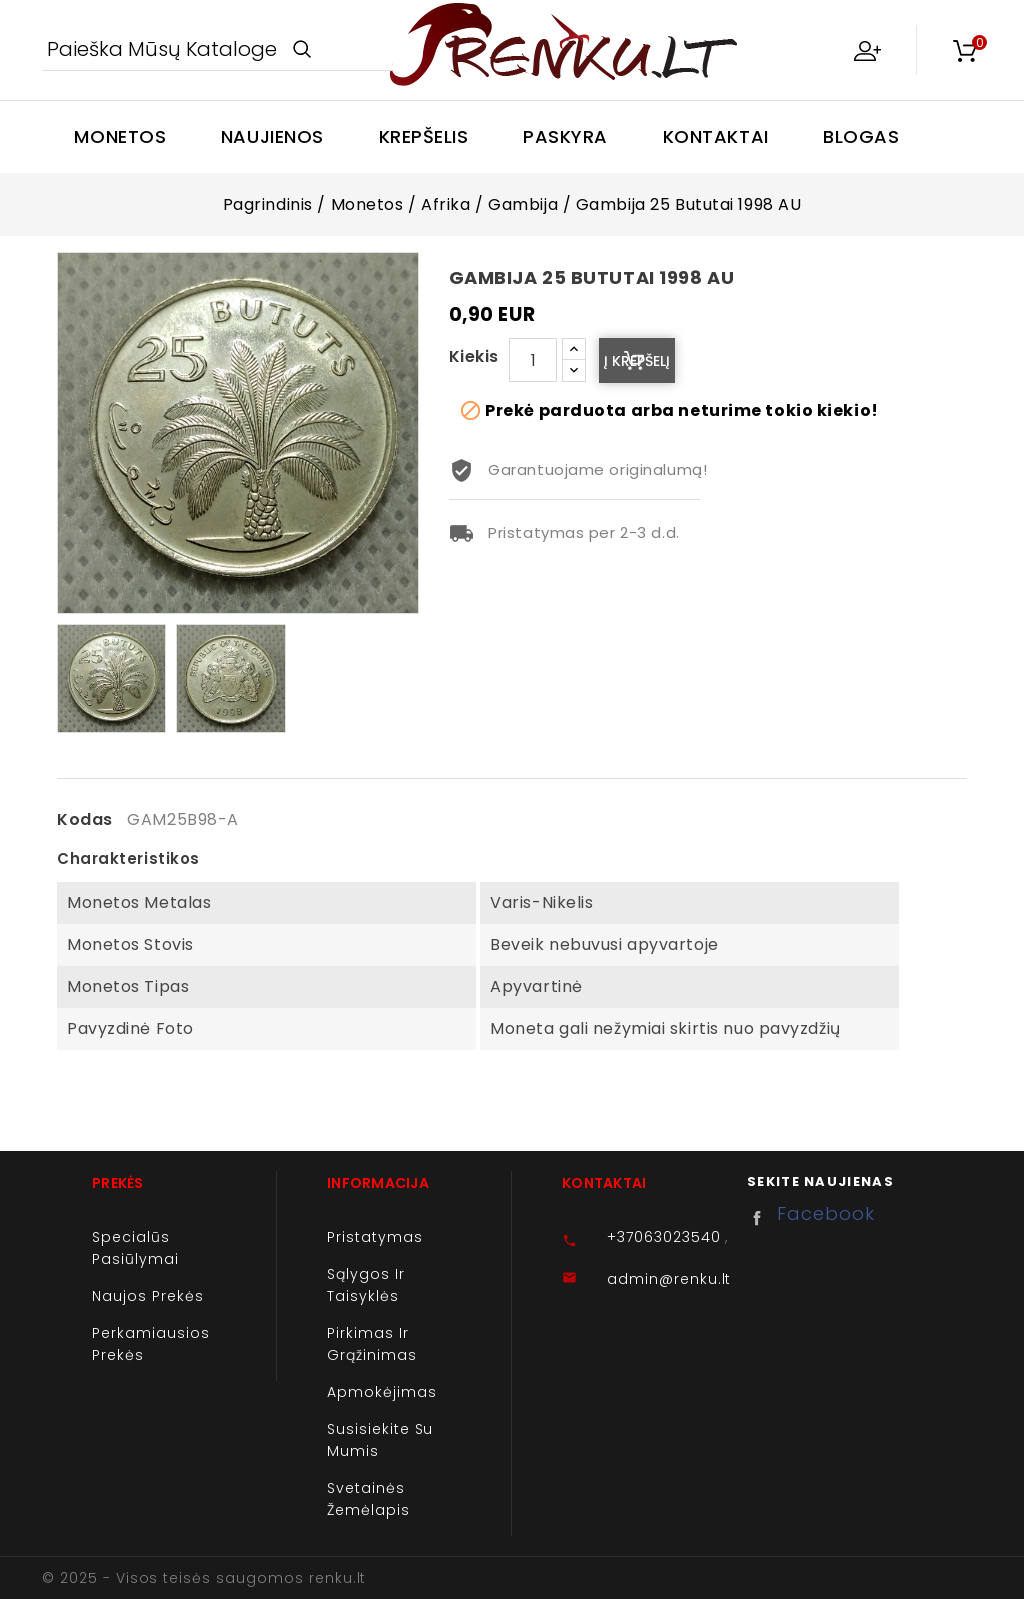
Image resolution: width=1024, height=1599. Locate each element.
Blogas (861, 136)
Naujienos (272, 136)
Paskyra (565, 136)
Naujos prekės (147, 1296)
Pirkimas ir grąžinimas (372, 1344)
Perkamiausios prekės (150, 1344)
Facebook (762, 1218)
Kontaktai (716, 136)
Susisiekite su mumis (380, 1440)
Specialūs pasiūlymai (135, 1248)
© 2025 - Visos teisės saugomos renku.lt (204, 1578)
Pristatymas (375, 1237)
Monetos (120, 136)
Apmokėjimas (382, 1392)
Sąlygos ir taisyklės (366, 1285)
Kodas (85, 820)
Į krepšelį (637, 361)
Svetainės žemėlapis (368, 1499)
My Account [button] (867, 50)
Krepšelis (424, 136)
